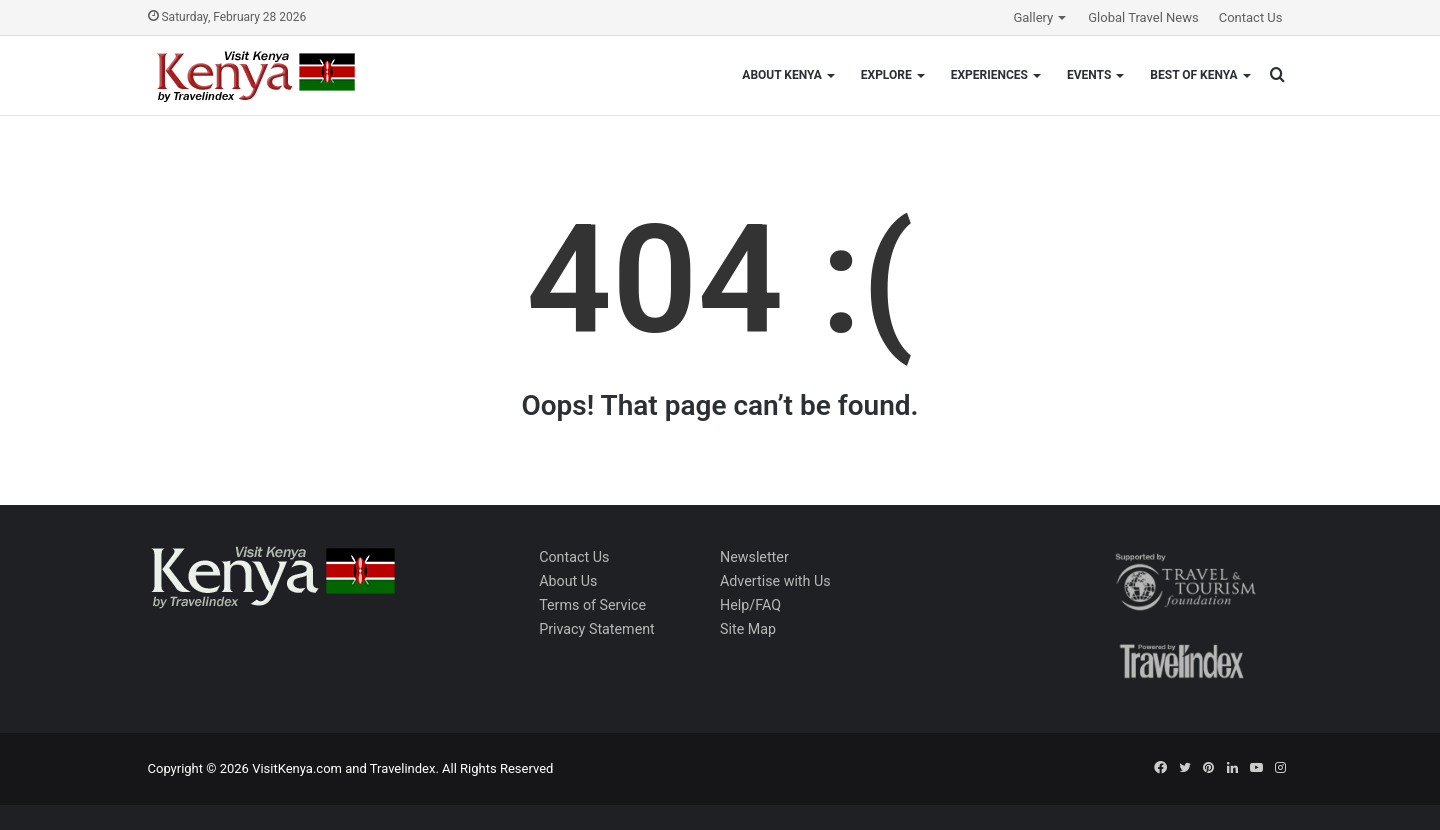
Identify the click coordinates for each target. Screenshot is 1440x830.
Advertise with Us (775, 581)
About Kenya (781, 75)
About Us (568, 581)
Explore (886, 75)
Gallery (1033, 17)
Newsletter (754, 557)
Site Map (748, 629)
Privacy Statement (597, 629)
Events (1089, 75)
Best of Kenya (1193, 75)
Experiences (989, 75)
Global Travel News (1143, 17)
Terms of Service (592, 605)
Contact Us (1251, 17)
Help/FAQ (750, 605)
